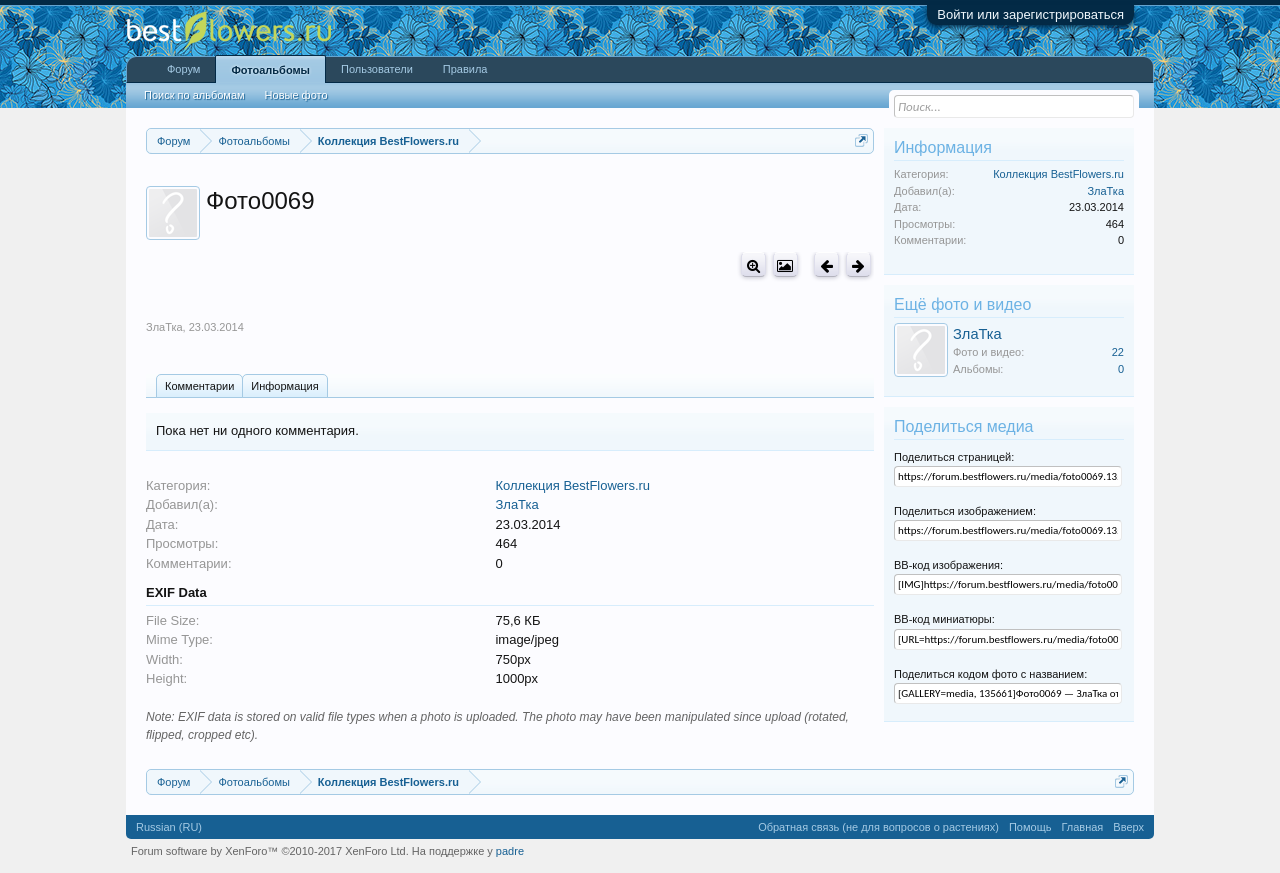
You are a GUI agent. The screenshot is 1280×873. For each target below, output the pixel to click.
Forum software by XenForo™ (270, 851)
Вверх (1128, 827)
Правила (465, 69)
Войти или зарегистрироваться (1030, 14)
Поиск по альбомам (194, 95)
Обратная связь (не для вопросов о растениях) (878, 827)
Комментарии (199, 386)
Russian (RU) (169, 827)
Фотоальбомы (270, 70)
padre (510, 851)
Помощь (1030, 827)
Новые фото (296, 95)
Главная (1082, 827)
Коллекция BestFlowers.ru (572, 485)
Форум (183, 69)
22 (1118, 352)
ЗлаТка (164, 327)
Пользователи (377, 69)
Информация (284, 386)
